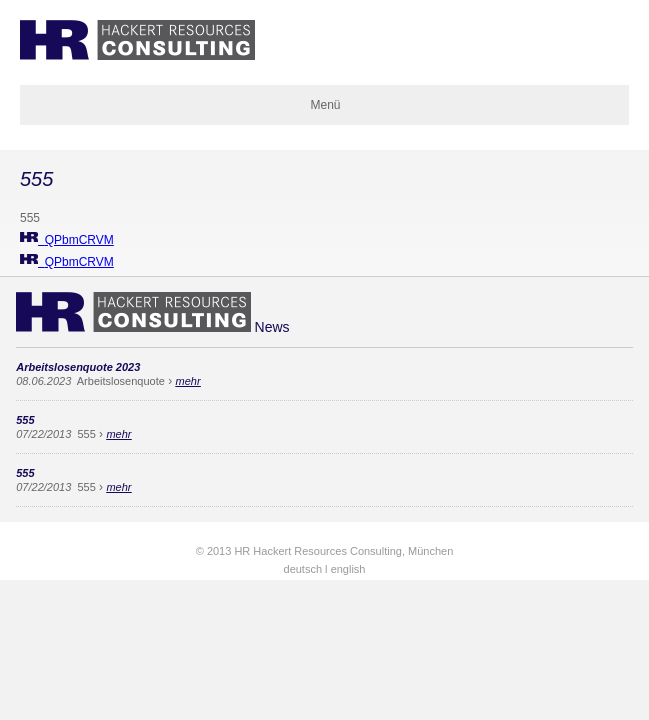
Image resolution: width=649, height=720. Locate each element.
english (348, 569)
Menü (325, 105)
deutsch (303, 569)
